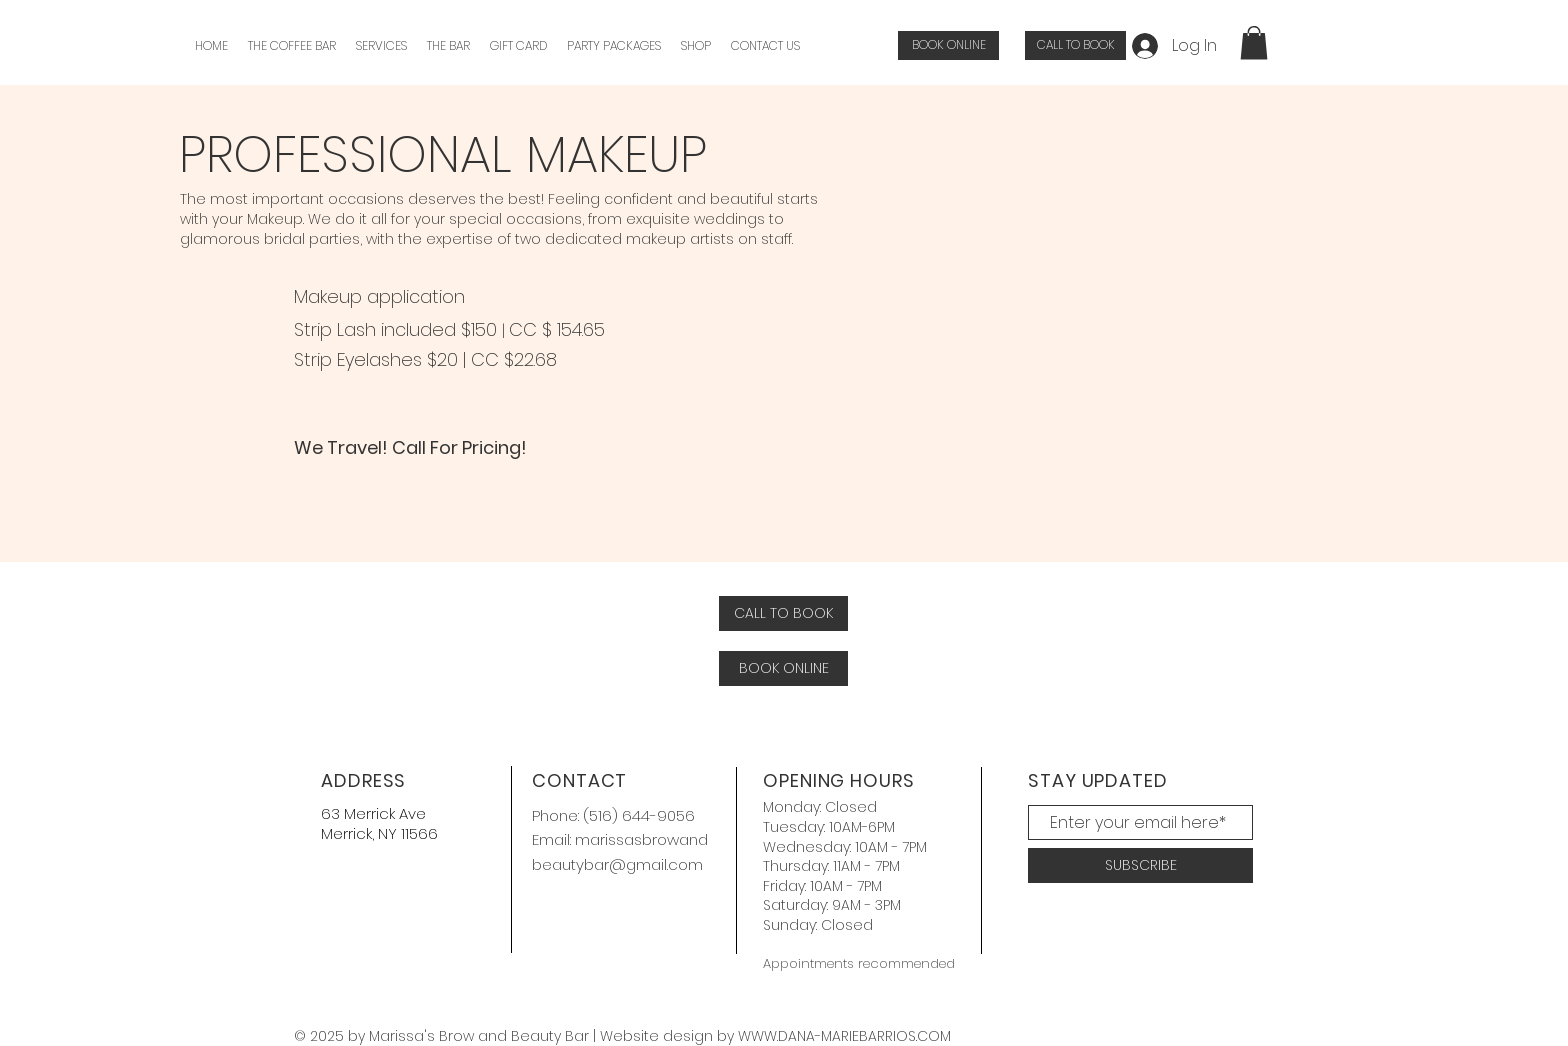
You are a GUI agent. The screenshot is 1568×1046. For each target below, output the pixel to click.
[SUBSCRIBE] (1140, 865)
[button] (381, 45)
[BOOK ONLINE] (948, 45)
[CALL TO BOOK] (1075, 45)
